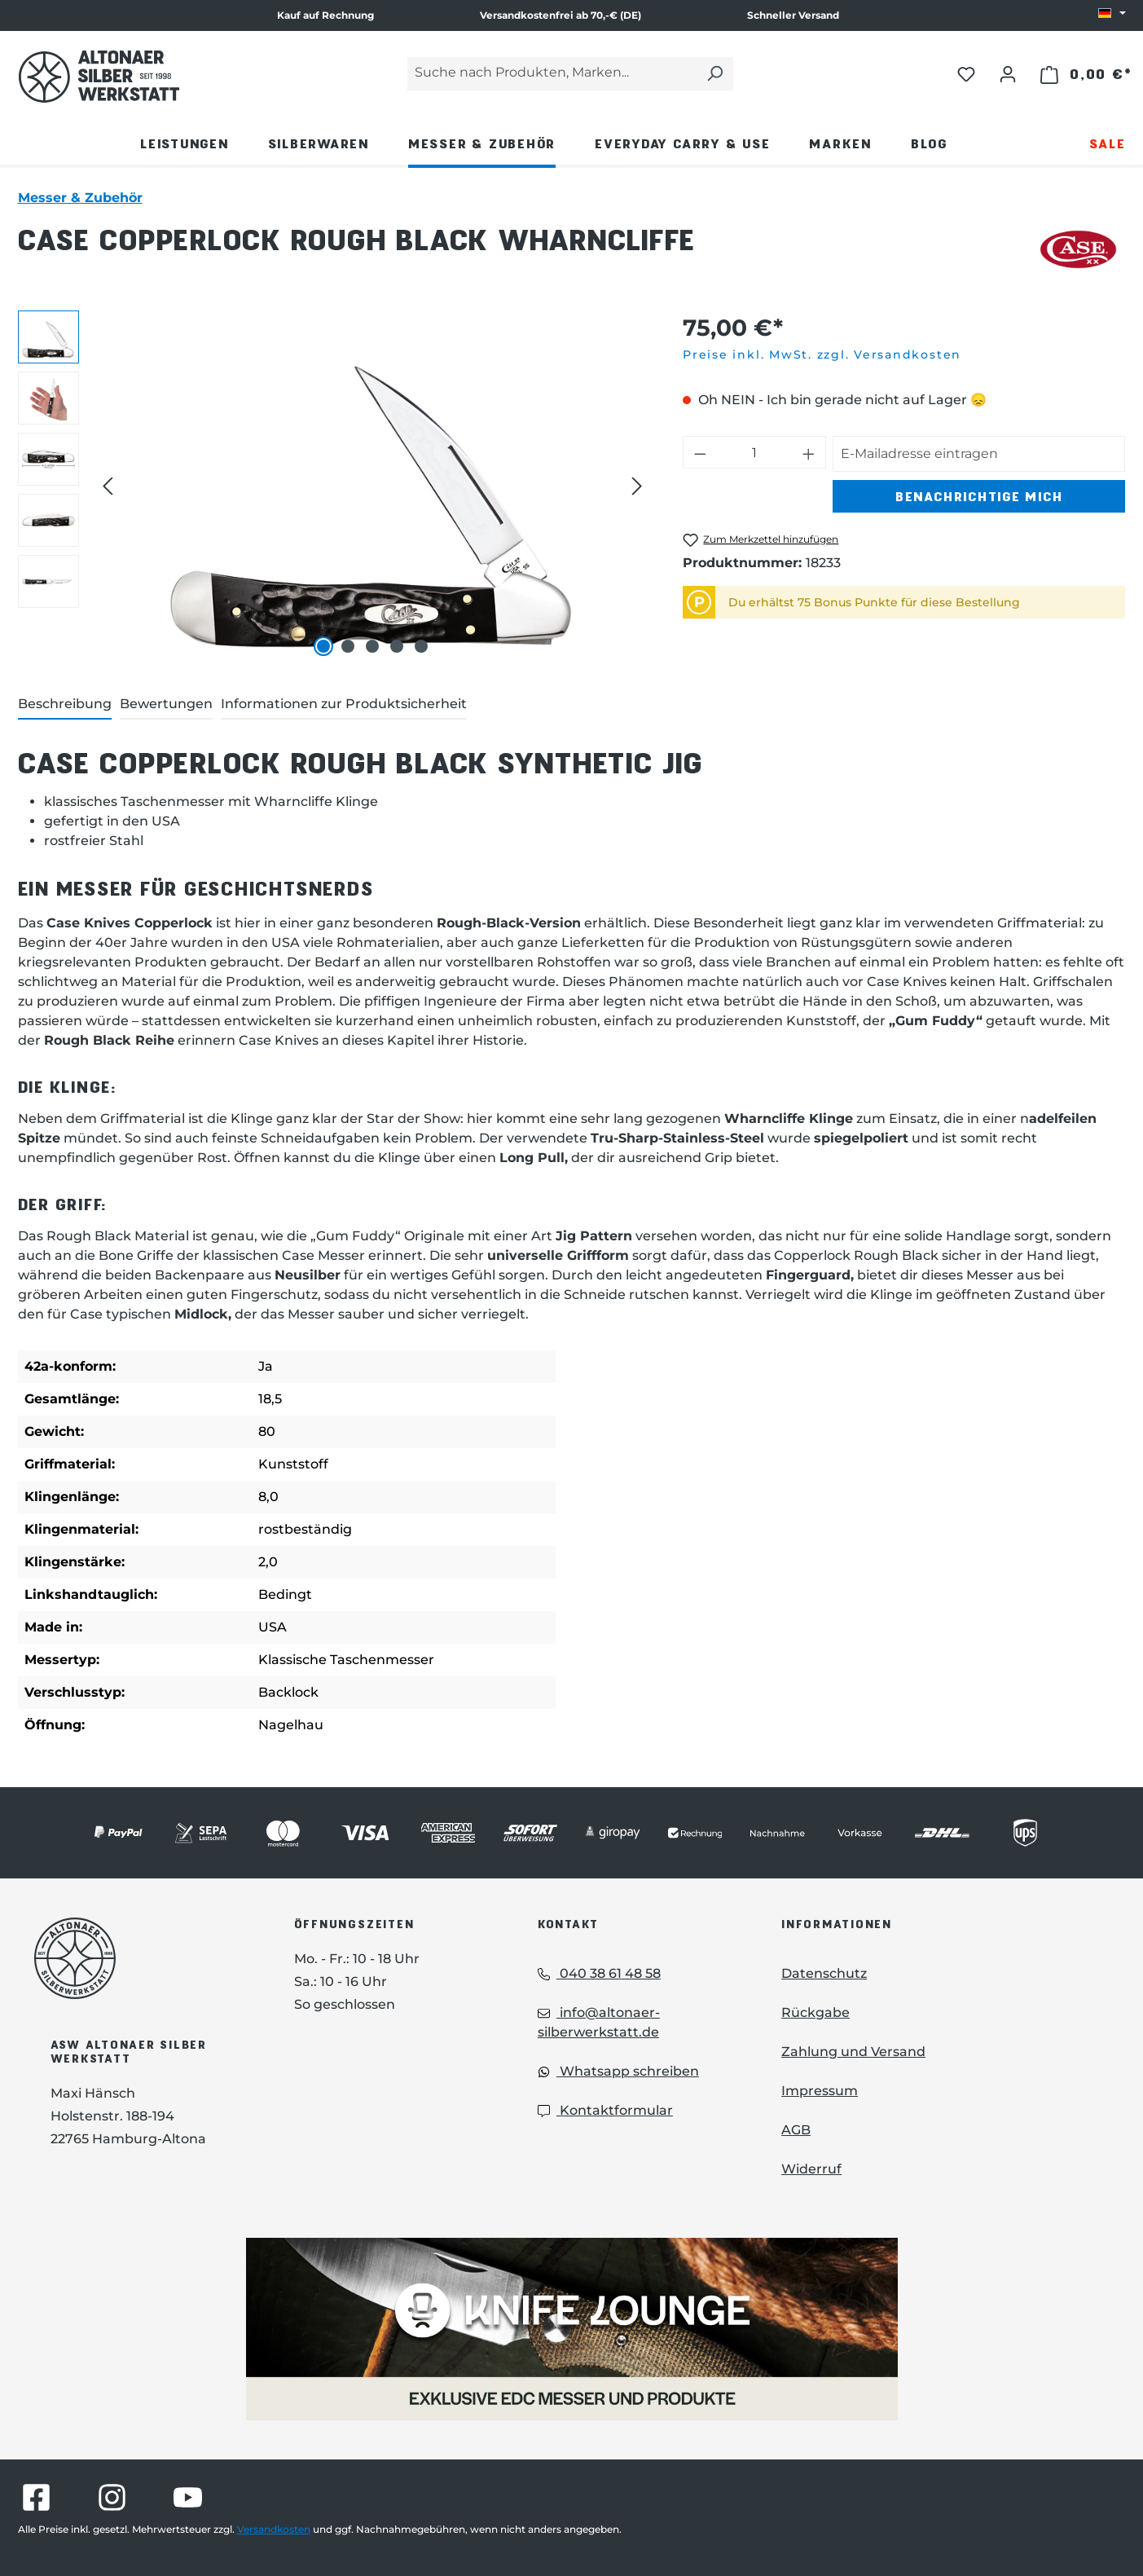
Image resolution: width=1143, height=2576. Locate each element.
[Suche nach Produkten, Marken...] (552, 73)
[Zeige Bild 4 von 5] (396, 646)
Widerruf (811, 2169)
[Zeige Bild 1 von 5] (323, 646)
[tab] (65, 705)
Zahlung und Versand (853, 2051)
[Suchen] (714, 73)
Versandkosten (273, 2529)
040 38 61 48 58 (599, 1973)
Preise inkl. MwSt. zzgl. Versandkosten (822, 354)
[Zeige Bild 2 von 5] (347, 646)
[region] (334, 485)
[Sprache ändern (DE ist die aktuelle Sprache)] (1111, 14)
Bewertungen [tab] (166, 703)
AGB (796, 2130)
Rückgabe (815, 2012)
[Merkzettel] (966, 73)
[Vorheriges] (107, 486)
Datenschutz (824, 1973)
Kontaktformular (605, 2110)
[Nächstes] (637, 486)
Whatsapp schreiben (618, 2071)
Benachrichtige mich (978, 496)
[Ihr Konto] (1008, 73)
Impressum (819, 2090)
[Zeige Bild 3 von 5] (372, 646)
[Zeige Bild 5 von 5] (421, 646)
